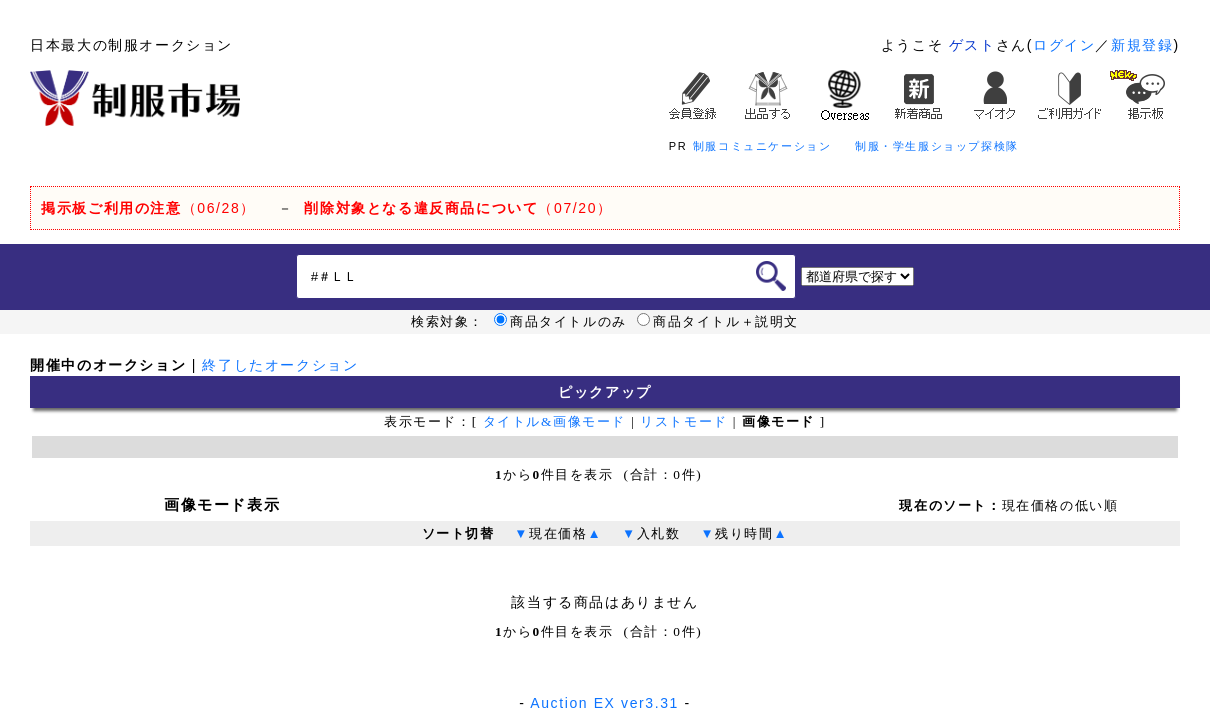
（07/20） (458, 208)
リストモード (684, 421)
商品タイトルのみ (560, 322)
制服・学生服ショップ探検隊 (937, 146)
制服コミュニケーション (762, 146)
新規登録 (1142, 45)
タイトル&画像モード (554, 421)
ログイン (1064, 45)
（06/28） (148, 208)
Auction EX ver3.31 (604, 703)
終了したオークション (280, 365)
